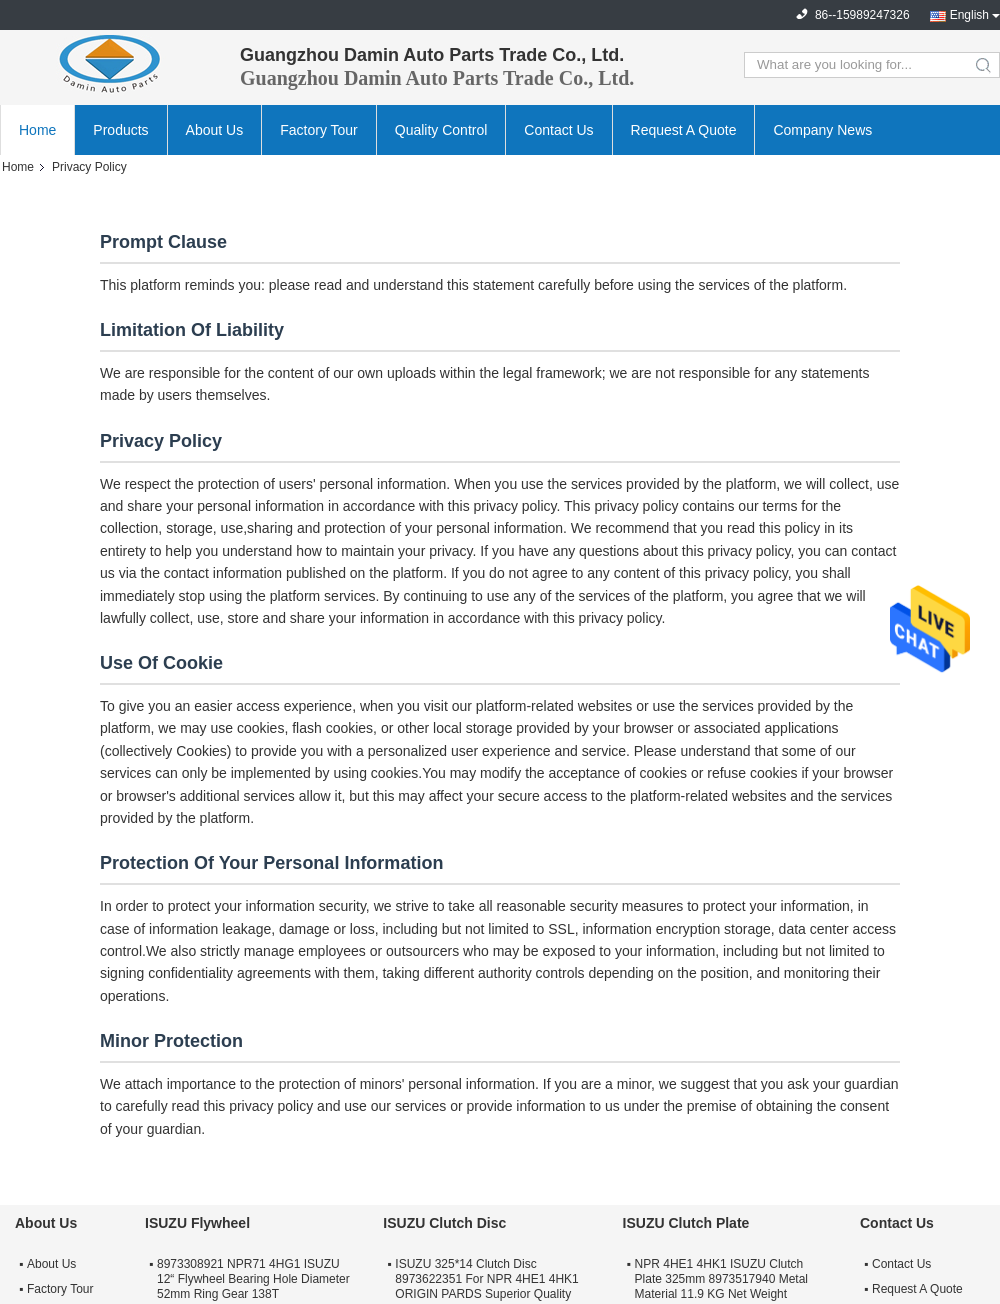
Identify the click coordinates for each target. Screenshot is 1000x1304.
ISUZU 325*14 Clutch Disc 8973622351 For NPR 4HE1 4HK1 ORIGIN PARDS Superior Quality (486, 1279)
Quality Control (441, 130)
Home (37, 130)
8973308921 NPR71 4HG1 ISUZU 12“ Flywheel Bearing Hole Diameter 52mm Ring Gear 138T (253, 1279)
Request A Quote (684, 130)
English (969, 15)
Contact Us (558, 130)
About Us (215, 130)
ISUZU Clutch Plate (686, 1223)
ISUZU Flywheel (197, 1223)
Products (120, 130)
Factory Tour (319, 130)
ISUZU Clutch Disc (444, 1223)
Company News (822, 130)
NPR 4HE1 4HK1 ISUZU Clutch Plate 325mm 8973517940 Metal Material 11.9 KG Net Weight (721, 1279)
